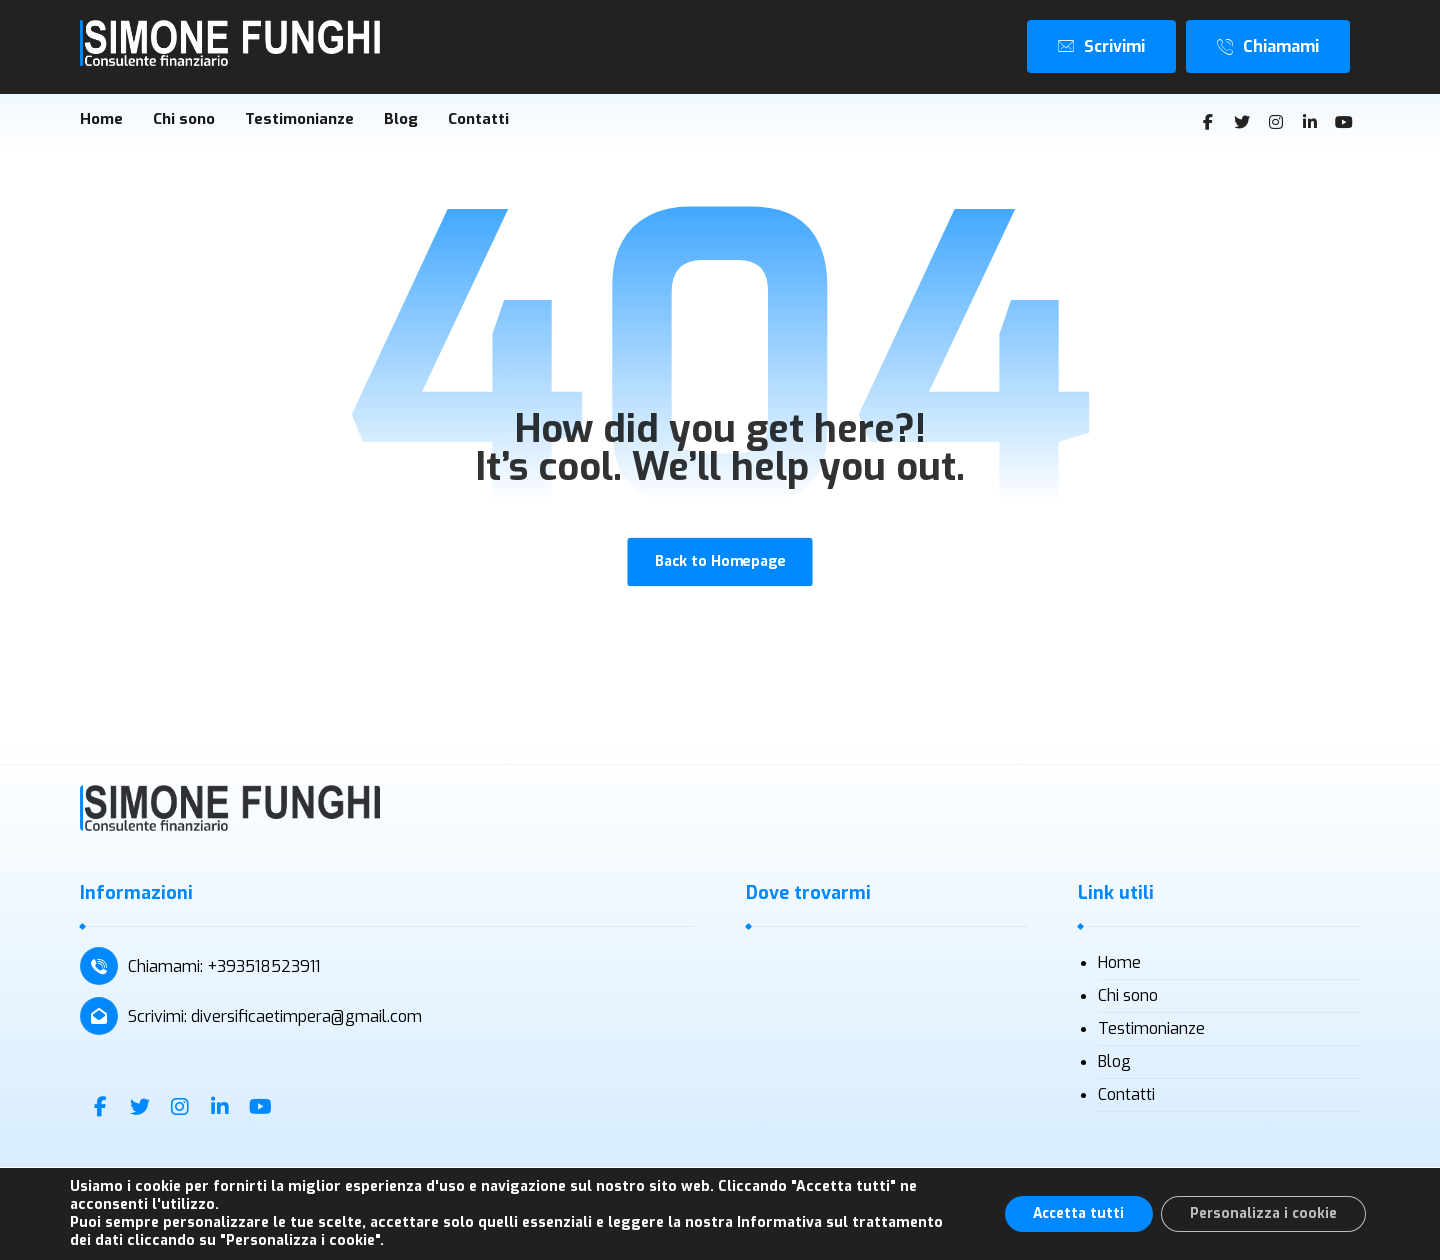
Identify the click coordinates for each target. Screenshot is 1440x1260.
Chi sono (1128, 998)
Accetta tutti (1072, 1213)
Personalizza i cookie (1261, 1213)
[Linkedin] (1310, 123)
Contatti (1126, 1097)
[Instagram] (1276, 123)
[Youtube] (1344, 123)
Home (1119, 965)
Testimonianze (1151, 1031)
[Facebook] (1208, 123)
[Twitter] (1242, 123)
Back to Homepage (719, 564)
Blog (1114, 1064)
